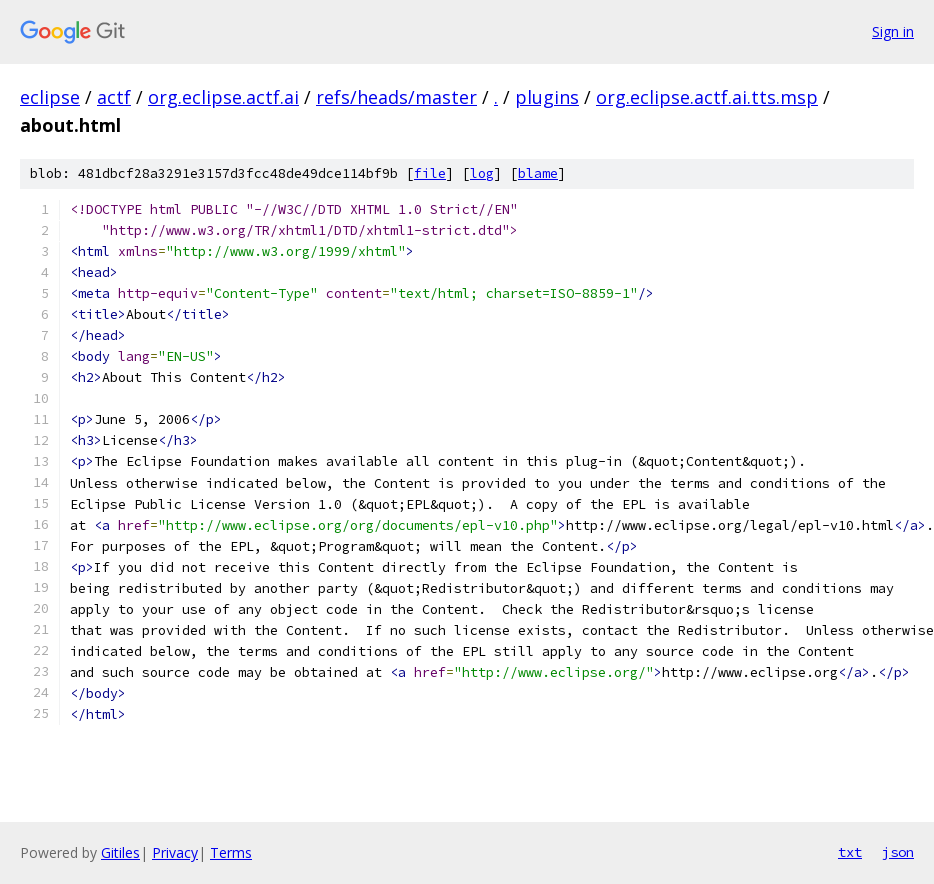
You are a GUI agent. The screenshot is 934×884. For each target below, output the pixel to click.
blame (538, 173)
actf (114, 97)
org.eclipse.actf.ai (223, 97)
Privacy (175, 852)
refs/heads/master (396, 97)
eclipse (50, 97)
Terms (231, 852)
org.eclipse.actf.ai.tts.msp (707, 97)
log (482, 173)
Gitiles (120, 852)
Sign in (893, 31)
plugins (547, 97)
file (430, 173)
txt (850, 852)
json (898, 852)
